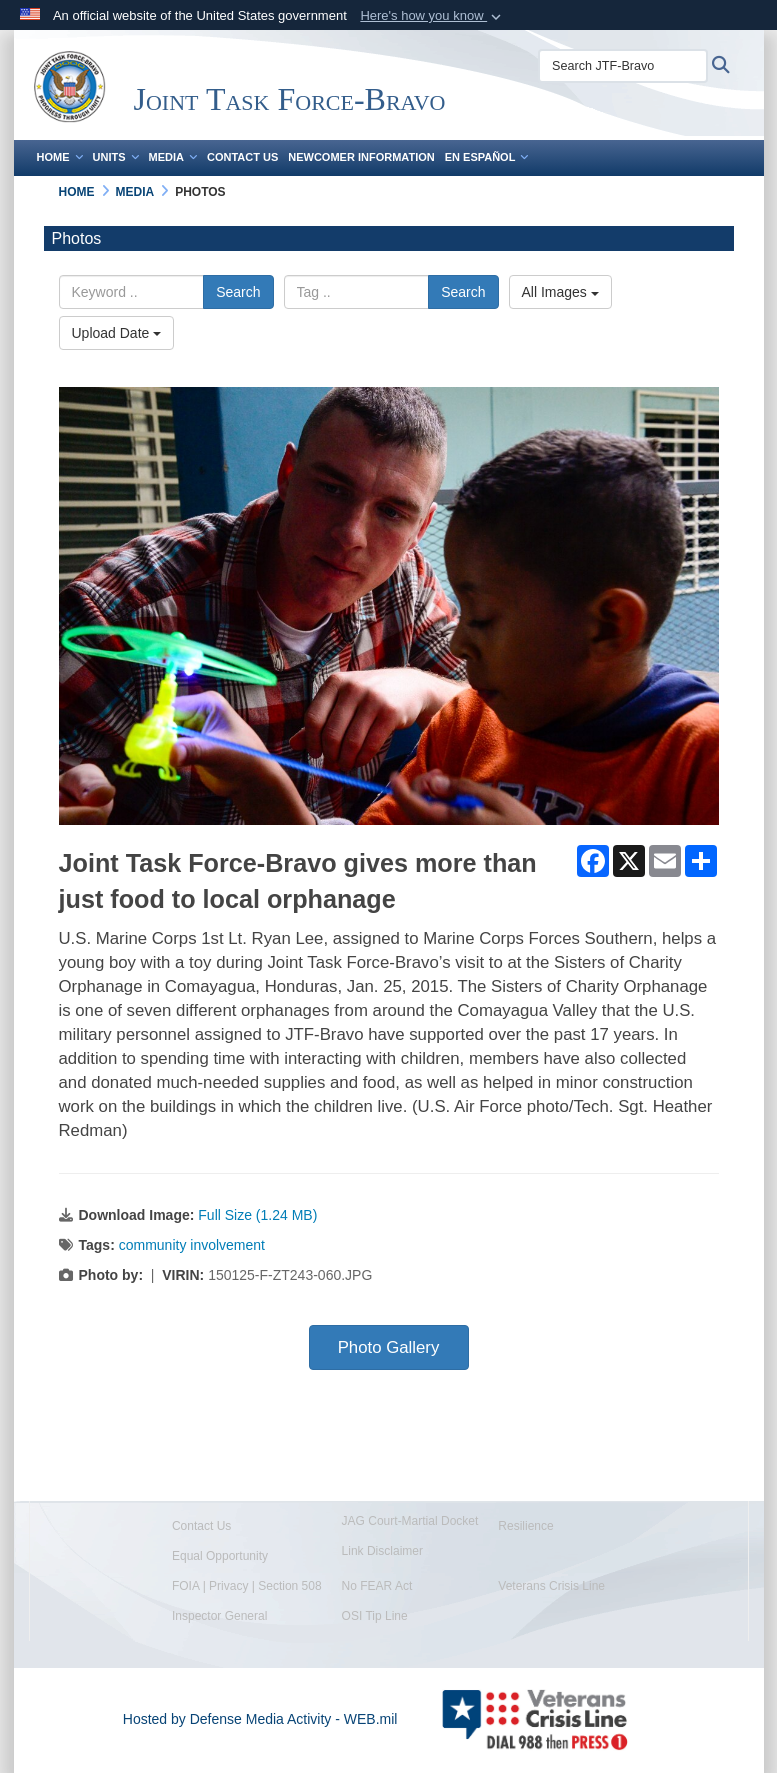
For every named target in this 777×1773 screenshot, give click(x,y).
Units (116, 157)
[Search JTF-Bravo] (623, 66)
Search (238, 292)
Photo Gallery (389, 1347)
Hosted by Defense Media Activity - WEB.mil (260, 1719)
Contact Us (242, 157)
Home (60, 157)
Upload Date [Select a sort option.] (117, 333)
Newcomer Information (361, 157)
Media (173, 157)
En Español (487, 157)
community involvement (192, 1245)
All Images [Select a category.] (560, 292)
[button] (432, 16)
